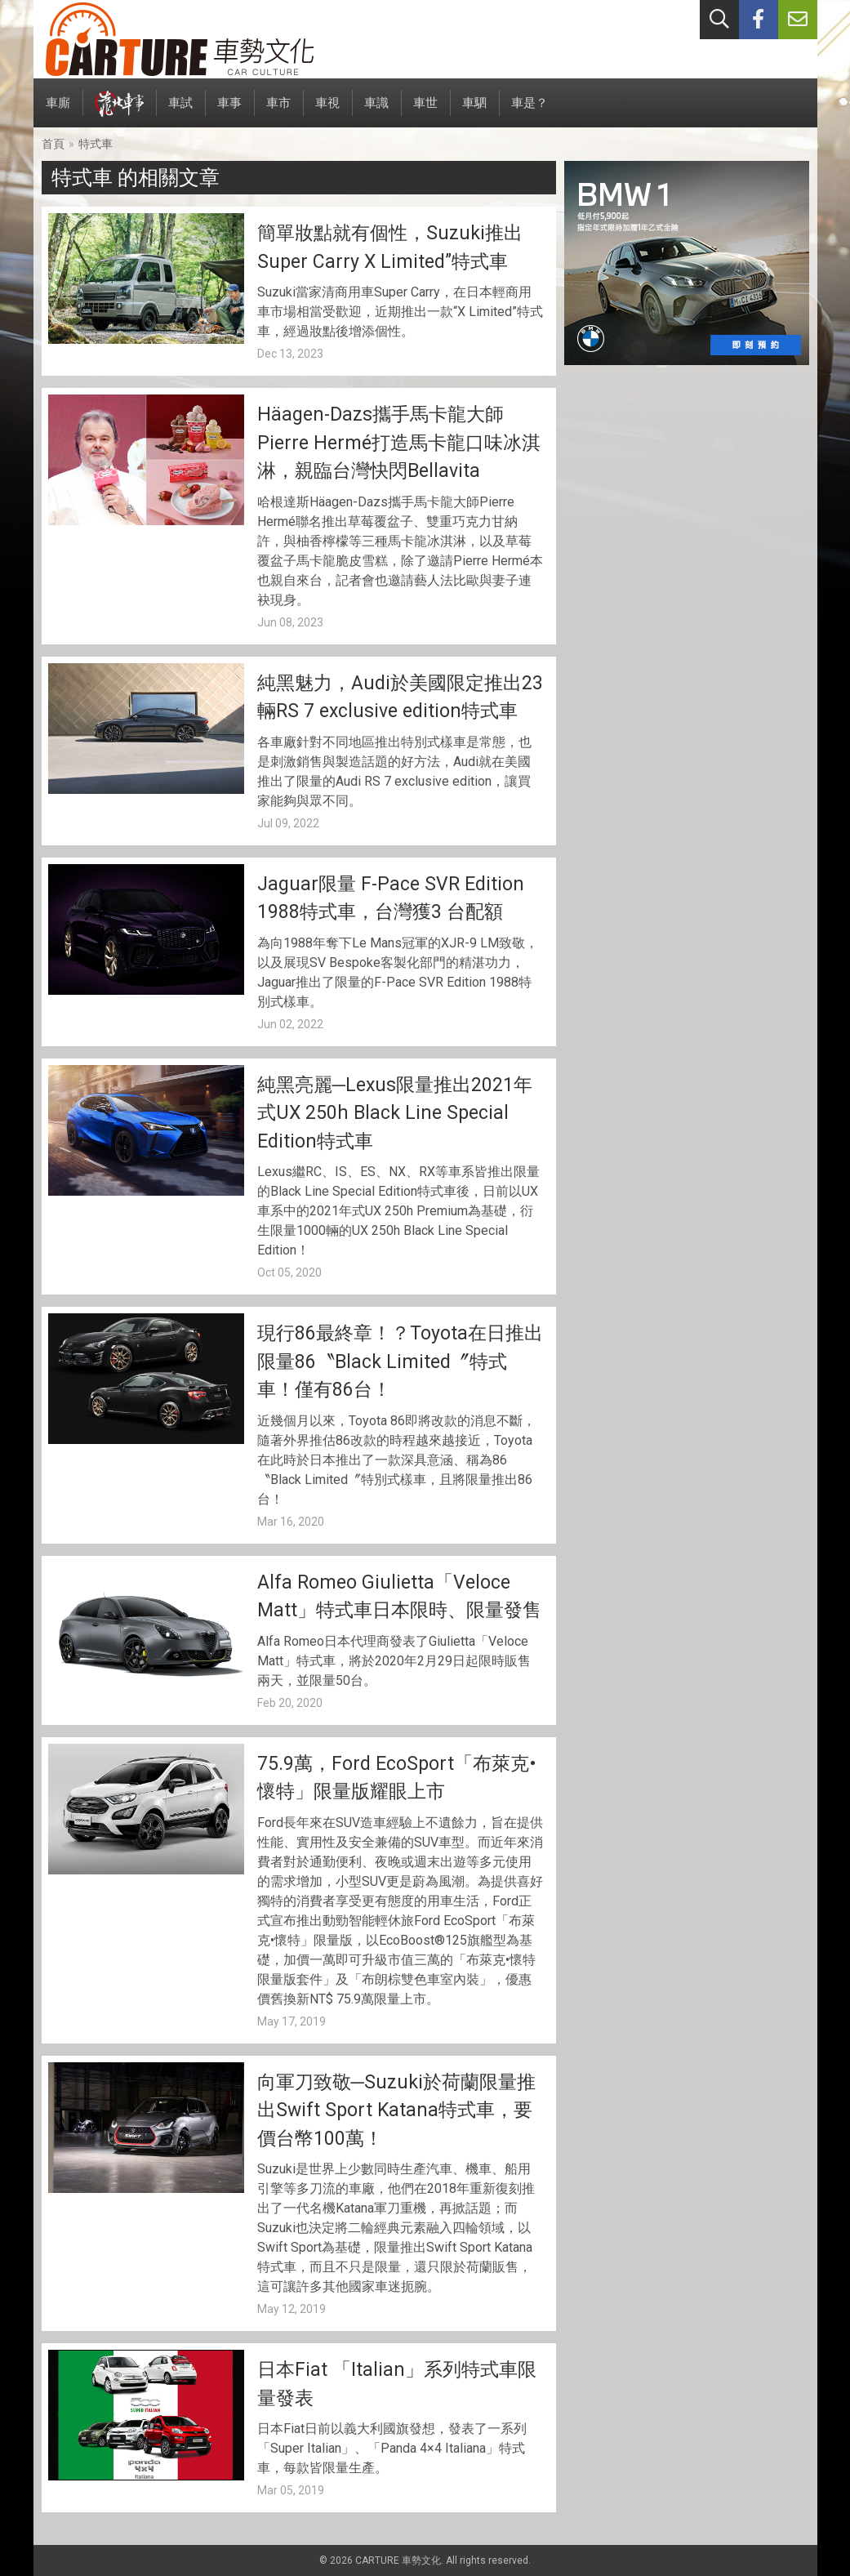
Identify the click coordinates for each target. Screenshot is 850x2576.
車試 (180, 111)
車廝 (57, 111)
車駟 (474, 111)
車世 (425, 111)
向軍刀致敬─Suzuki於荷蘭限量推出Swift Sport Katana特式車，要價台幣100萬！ (396, 2110)
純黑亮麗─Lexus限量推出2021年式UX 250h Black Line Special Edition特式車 (394, 1113)
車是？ (529, 111)
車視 (327, 111)
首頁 (53, 143)
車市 (278, 111)
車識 (376, 111)
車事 (229, 111)
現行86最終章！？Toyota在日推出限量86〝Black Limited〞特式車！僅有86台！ (400, 1361)
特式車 (95, 143)
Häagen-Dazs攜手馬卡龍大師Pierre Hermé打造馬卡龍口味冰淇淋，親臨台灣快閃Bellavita (399, 442)
